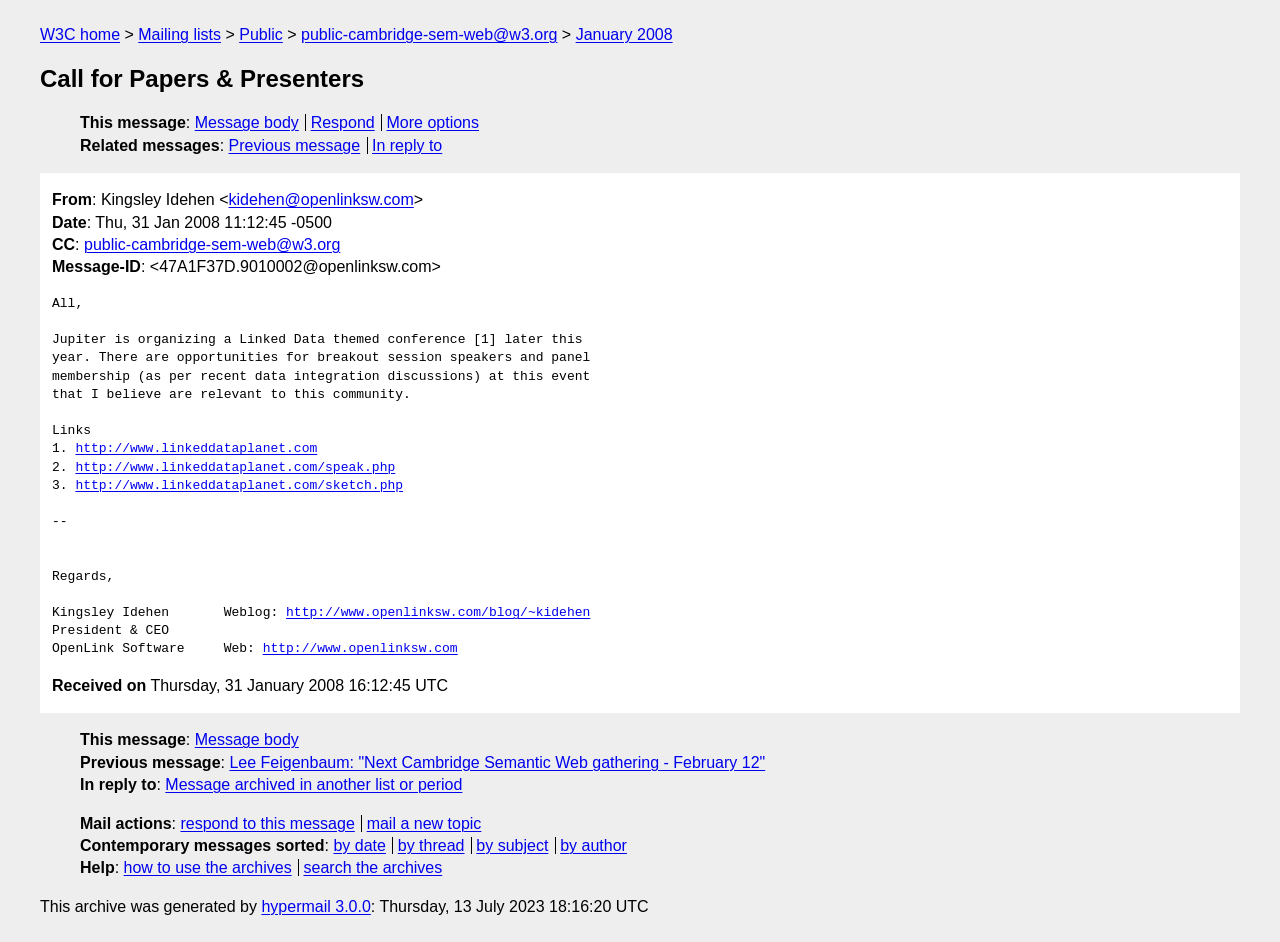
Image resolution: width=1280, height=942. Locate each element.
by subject (512, 845)
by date (359, 845)
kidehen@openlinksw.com (321, 199)
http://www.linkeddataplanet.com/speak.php (235, 468)
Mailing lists (179, 34)
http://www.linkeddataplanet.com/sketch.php (239, 486)
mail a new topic (424, 823)
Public (261, 34)
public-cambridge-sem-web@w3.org (429, 34)
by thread (431, 845)
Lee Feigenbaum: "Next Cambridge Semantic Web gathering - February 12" (497, 762)
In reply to (407, 145)
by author (593, 845)
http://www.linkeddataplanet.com (196, 449)
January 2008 (624, 34)
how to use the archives (208, 867)
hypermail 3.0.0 (315, 906)
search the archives (373, 867)
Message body (247, 122)
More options (433, 122)
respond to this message (267, 823)
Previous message (295, 145)
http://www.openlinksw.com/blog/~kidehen (438, 613)
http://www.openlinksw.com (360, 649)
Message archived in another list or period (313, 784)
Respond (343, 122)
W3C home (80, 34)
